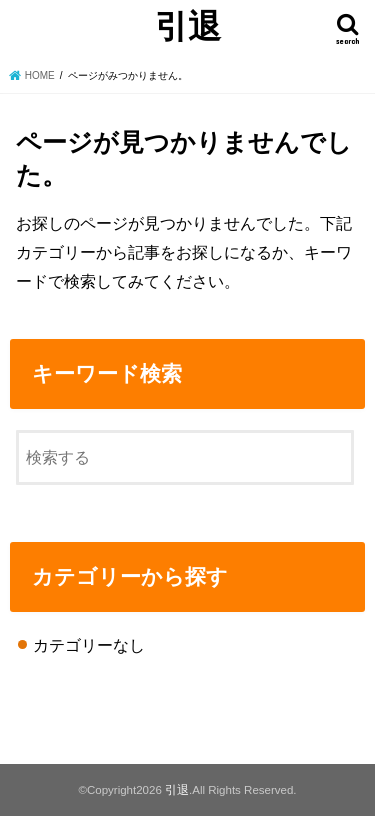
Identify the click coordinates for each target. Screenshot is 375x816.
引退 (188, 25)
